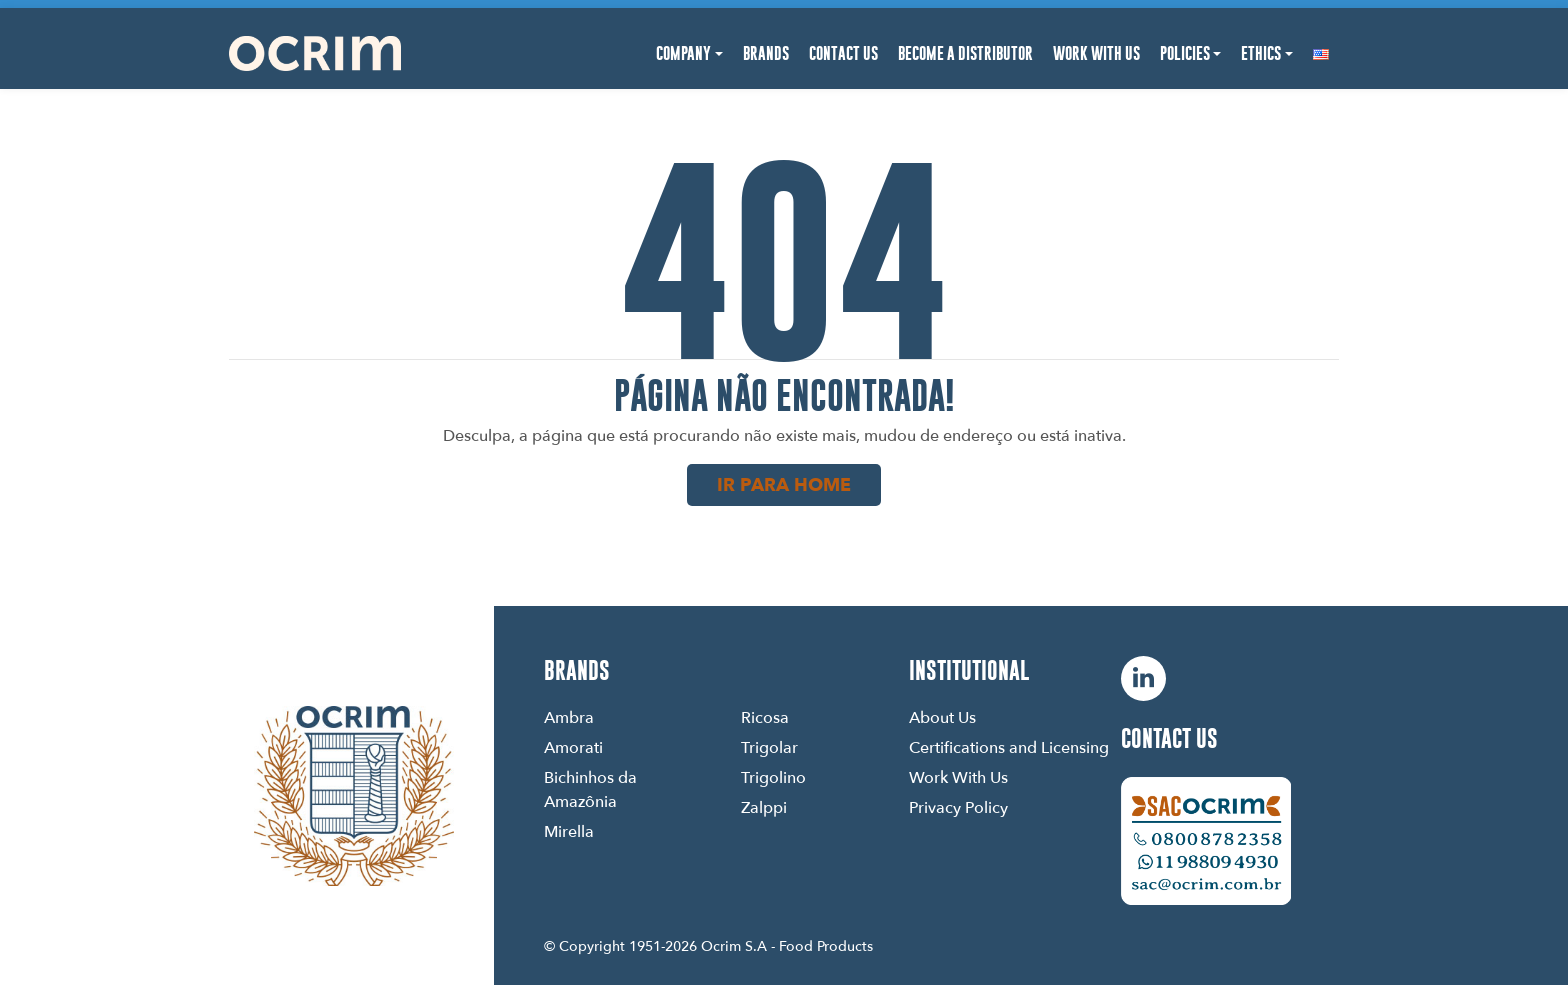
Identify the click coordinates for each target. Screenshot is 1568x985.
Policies (1185, 53)
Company (683, 53)
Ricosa (765, 717)
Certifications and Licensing (1009, 747)
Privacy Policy (958, 807)
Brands (766, 53)
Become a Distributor (965, 53)
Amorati (573, 747)
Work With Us (1096, 53)
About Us (942, 717)
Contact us (1169, 738)
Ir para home (784, 484)
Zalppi (764, 807)
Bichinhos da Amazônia (590, 789)
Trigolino (773, 777)
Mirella (569, 831)
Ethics (1261, 53)
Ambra (569, 717)
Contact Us (843, 53)
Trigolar (769, 747)
